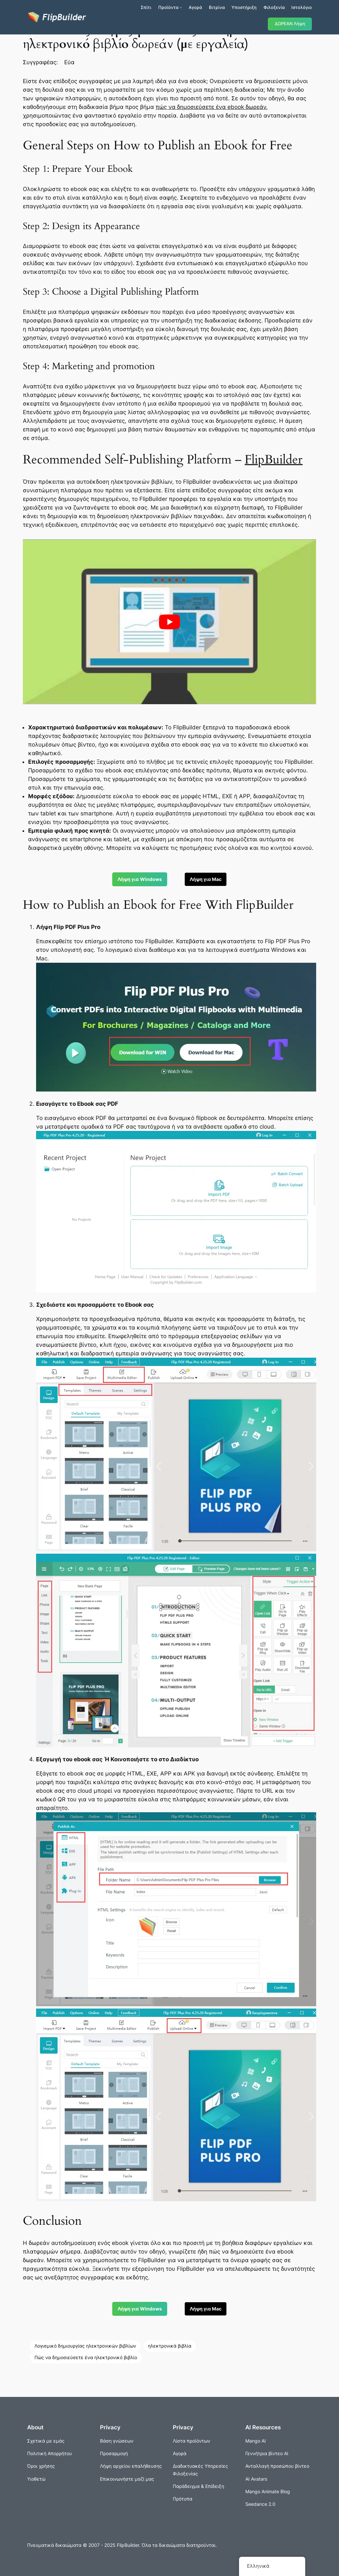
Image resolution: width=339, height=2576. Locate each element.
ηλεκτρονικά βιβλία (169, 2346)
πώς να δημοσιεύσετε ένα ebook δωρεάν (211, 107)
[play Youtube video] (169, 621)
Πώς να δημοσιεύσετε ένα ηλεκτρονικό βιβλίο (85, 2357)
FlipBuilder (274, 459)
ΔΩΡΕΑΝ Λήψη (290, 23)
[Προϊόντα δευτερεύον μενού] (180, 7)
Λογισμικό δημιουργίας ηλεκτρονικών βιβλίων (85, 2346)
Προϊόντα (168, 7)
